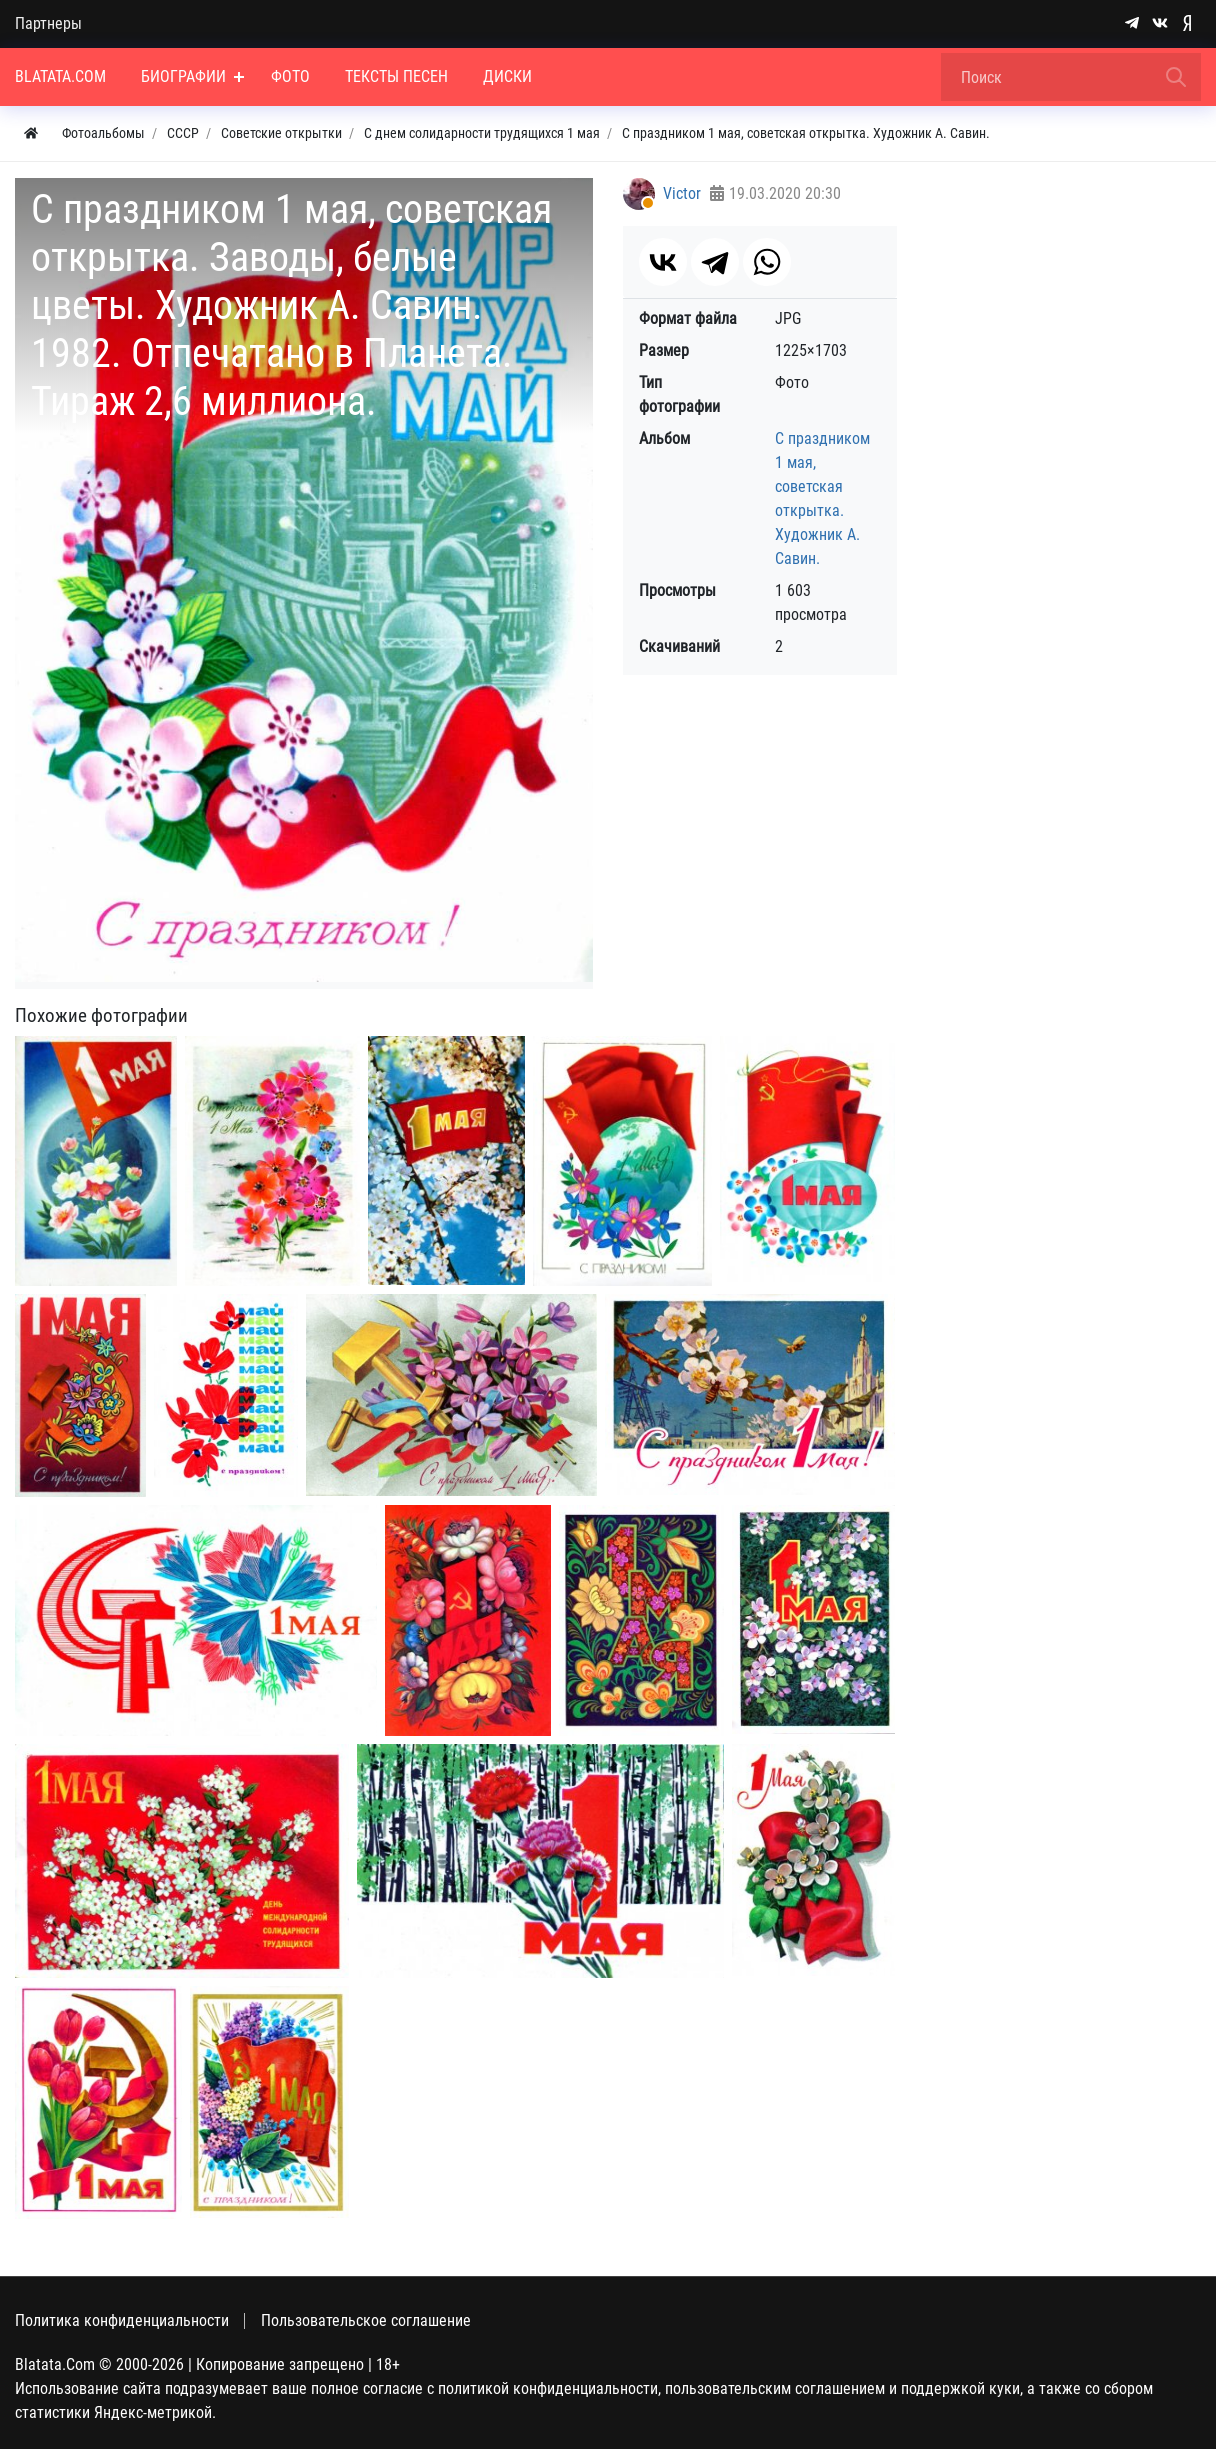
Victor (682, 193)
